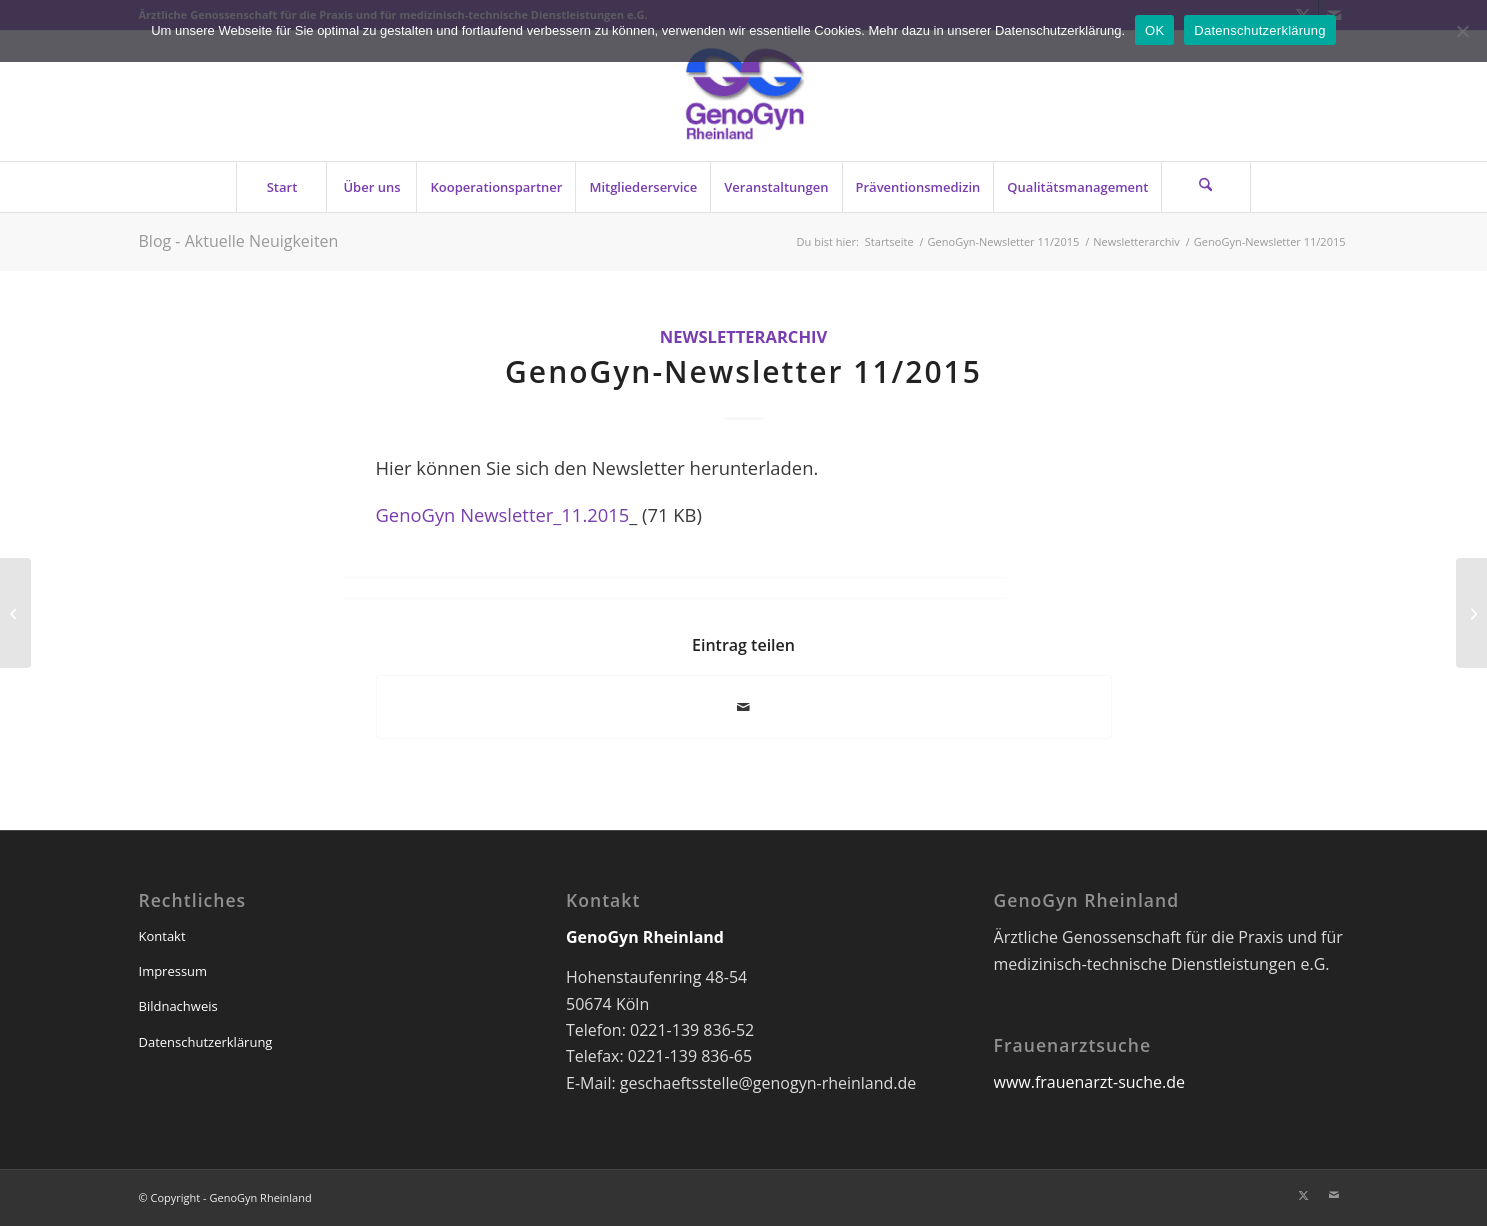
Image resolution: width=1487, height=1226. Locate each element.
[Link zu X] (1304, 1195)
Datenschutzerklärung (206, 1042)
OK (1154, 30)
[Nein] (1462, 31)
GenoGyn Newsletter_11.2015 (503, 514)
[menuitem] (281, 187)
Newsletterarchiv (744, 336)
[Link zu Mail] (1334, 1195)
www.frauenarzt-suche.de (1089, 1082)
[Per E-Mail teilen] (744, 707)
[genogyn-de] (743, 96)
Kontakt (162, 936)
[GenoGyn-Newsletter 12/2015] (1471, 613)
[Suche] (1206, 187)
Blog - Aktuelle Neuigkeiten (239, 241)
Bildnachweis (178, 1006)
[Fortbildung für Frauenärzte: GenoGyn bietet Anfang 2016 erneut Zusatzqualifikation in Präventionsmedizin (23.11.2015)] (15, 613)
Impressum (173, 971)
